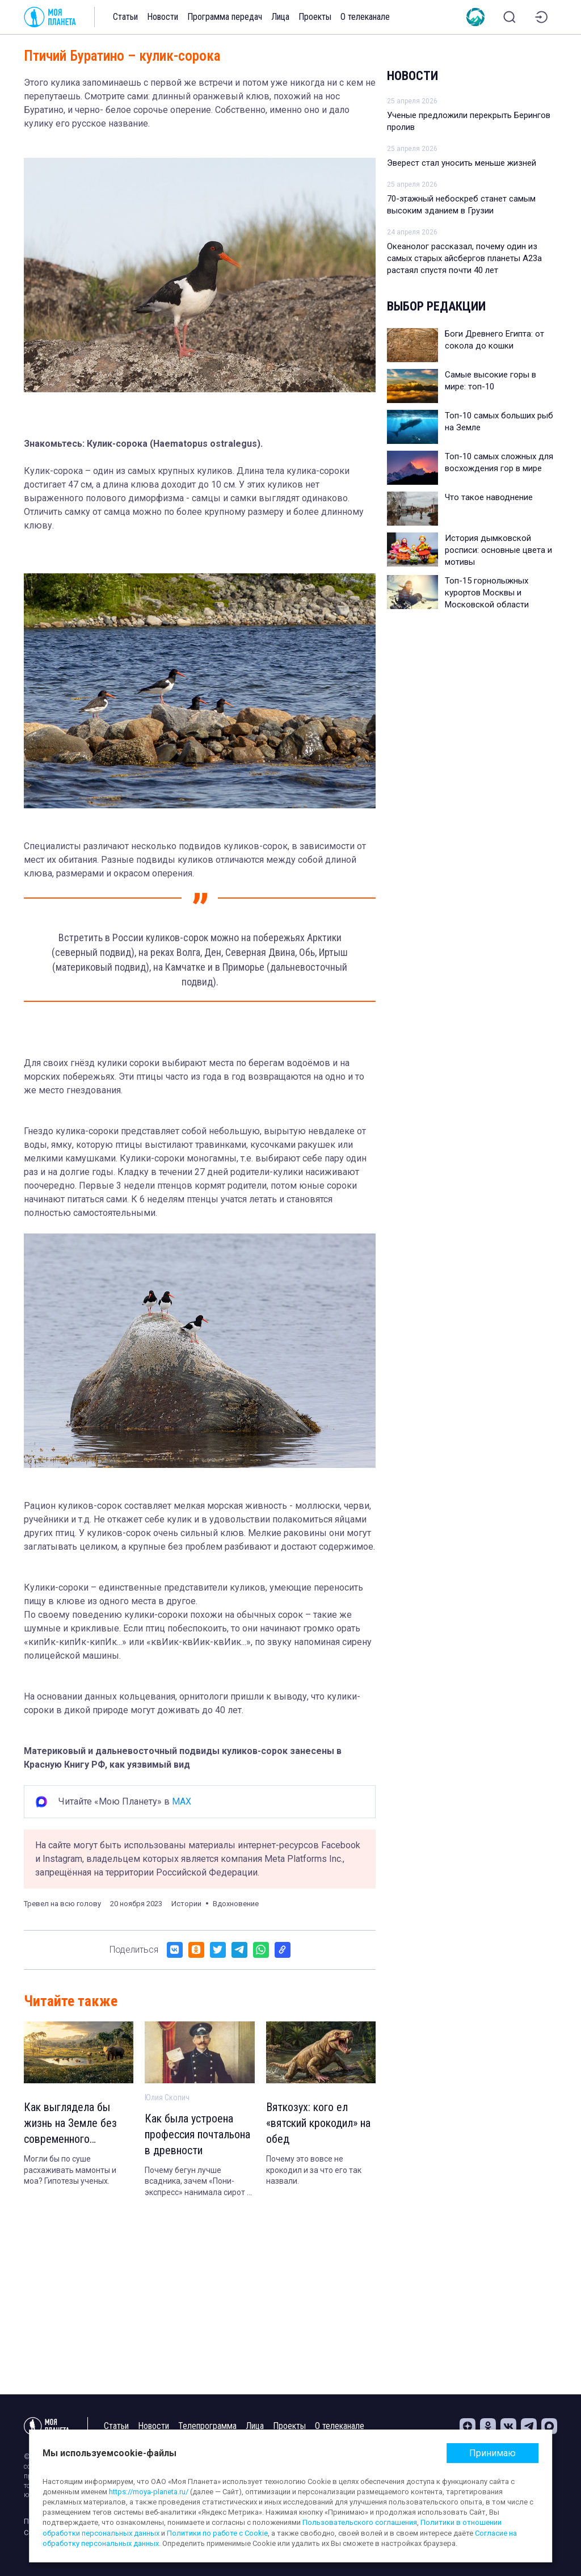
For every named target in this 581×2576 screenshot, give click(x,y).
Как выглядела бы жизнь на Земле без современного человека (70, 2123)
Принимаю (492, 2453)
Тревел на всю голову (62, 1903)
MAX (181, 1801)
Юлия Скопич (167, 2097)
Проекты (314, 16)
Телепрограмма (207, 2425)
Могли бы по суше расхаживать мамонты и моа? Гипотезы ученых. (70, 2169)
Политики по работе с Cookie (217, 2533)
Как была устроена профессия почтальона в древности (197, 2134)
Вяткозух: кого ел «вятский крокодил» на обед (318, 2123)
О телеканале (365, 16)
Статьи (125, 16)
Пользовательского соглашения (359, 2522)
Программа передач (224, 16)
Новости (162, 16)
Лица (280, 16)
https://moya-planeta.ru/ (148, 2491)
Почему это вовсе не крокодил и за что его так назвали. (313, 2169)
